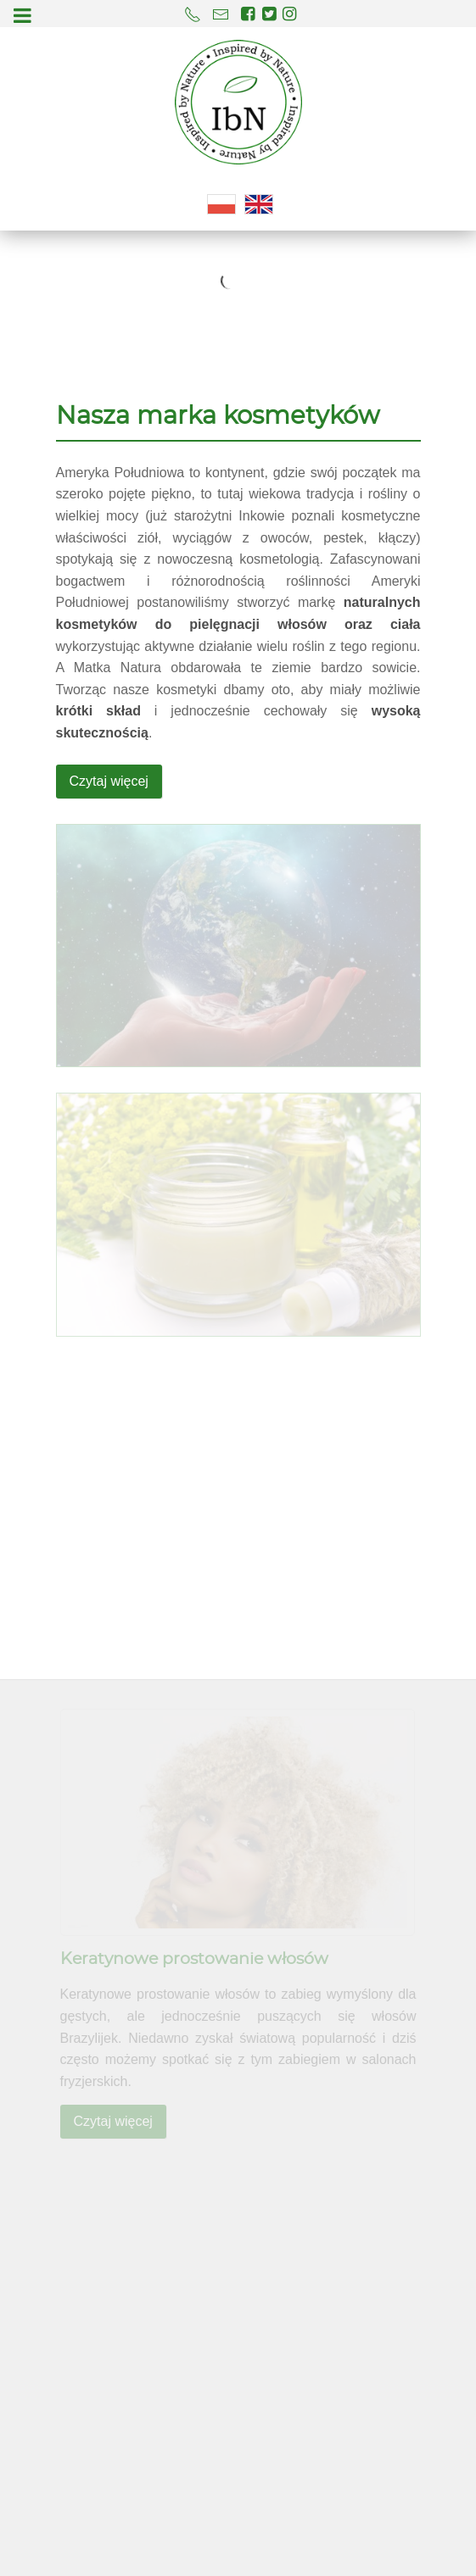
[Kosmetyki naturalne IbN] (238, 102)
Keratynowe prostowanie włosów (194, 1959)
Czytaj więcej (109, 781)
